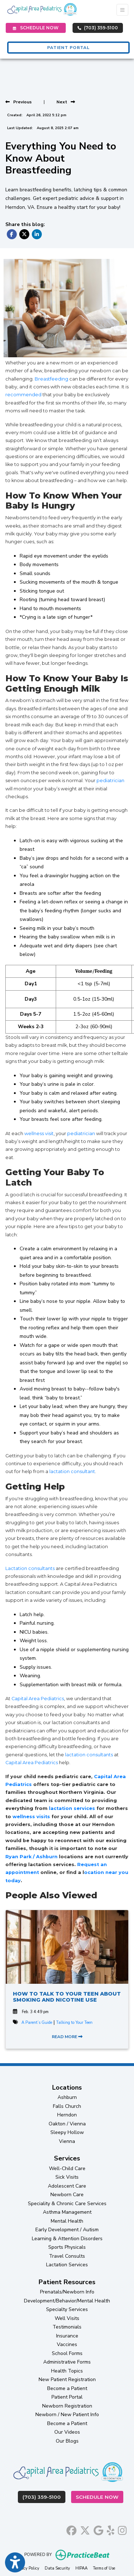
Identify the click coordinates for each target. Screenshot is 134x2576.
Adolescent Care (67, 2186)
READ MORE (67, 2037)
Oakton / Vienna (67, 2123)
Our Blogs (67, 2441)
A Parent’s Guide (36, 2022)
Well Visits (67, 2318)
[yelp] (110, 2529)
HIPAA (81, 2568)
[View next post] (65, 102)
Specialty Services (67, 2309)
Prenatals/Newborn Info (67, 2291)
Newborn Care (67, 2194)
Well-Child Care (67, 2168)
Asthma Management (67, 2212)
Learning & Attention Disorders (67, 2238)
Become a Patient (67, 2388)
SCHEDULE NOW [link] (36, 27)
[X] (85, 2529)
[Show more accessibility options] (15, 2562)
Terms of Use (104, 2568)
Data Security (57, 2568)
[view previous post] (18, 102)
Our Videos (67, 2432)
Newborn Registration (67, 2406)
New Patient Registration (67, 2379)
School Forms (67, 2353)
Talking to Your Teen (74, 2022)
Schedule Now (99, 2496)
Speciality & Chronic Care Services (67, 2203)
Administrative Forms (67, 2362)
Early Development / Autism (67, 2229)
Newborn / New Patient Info (67, 2414)
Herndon (67, 2114)
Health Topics (67, 2371)
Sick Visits (67, 2177)
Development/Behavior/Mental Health (67, 2300)
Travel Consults (67, 2256)
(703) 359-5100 (98, 27)
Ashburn (67, 2097)
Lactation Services (67, 2264)
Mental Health (67, 2221)
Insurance (67, 2335)
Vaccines (67, 2344)
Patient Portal (67, 2397)
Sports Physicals (67, 2247)
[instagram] (122, 2529)
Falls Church (67, 2106)
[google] (98, 2529)
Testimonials (67, 2327)
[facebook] (71, 2529)
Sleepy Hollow (67, 2132)
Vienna (67, 2141)
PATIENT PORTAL (68, 47)
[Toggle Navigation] (122, 10)
